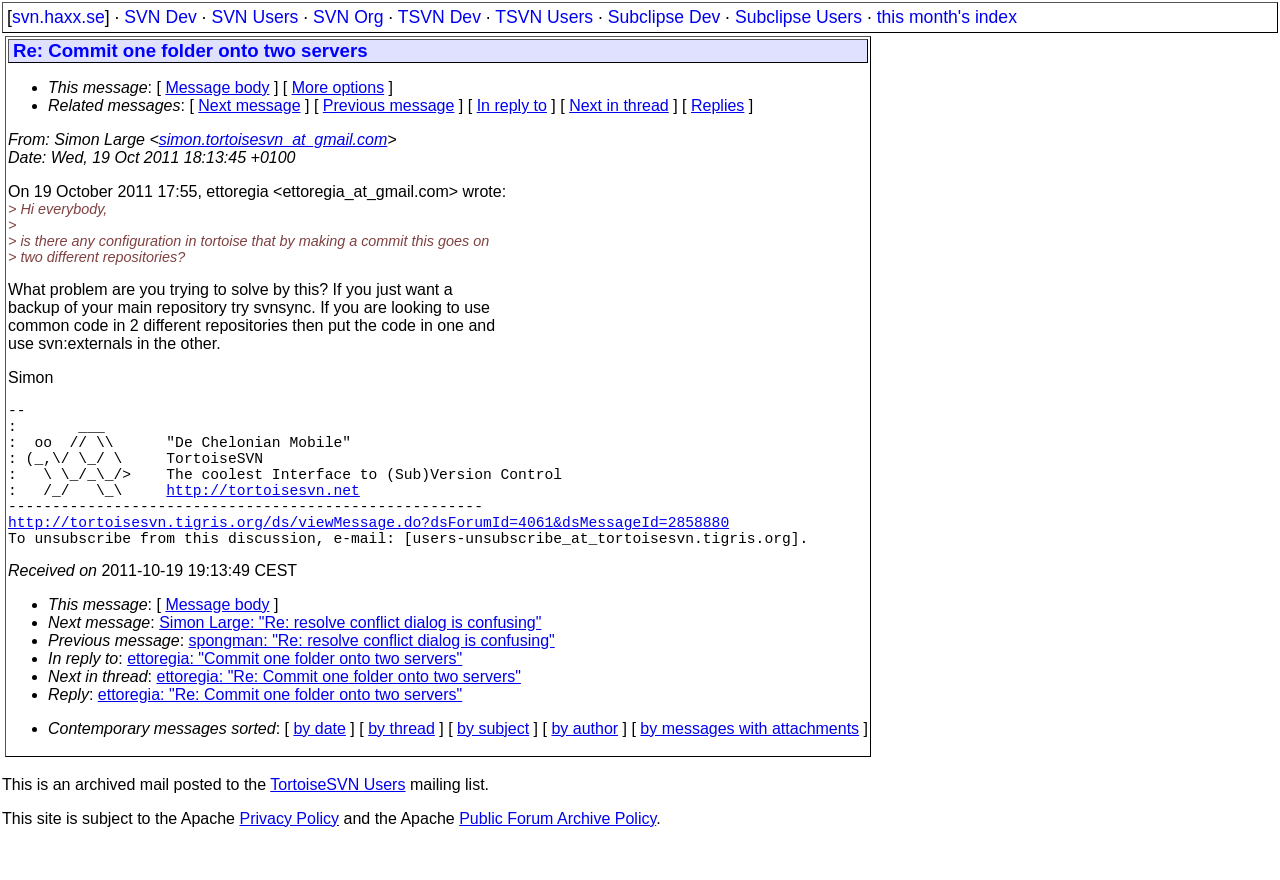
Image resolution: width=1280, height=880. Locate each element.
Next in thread (619, 105)
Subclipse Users (798, 17)
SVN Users (254, 17)
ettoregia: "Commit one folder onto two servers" (294, 694)
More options (338, 87)
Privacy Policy (289, 854)
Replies (717, 105)
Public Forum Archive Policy (557, 854)
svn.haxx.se (58, 17)
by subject (493, 764)
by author (584, 764)
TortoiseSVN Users (337, 820)
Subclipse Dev (664, 17)
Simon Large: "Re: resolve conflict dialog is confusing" (350, 658)
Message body (217, 87)
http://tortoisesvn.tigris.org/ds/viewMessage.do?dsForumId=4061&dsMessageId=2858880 (368, 553)
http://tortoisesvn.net (262, 513)
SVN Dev (160, 17)
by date (319, 764)
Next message (249, 105)
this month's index (947, 17)
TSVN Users (544, 17)
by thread (401, 764)
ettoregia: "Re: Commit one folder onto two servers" (339, 712)
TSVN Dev (439, 17)
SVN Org (348, 17)
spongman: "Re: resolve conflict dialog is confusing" (372, 676)
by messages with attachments (749, 764)
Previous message (389, 105)
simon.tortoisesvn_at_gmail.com (273, 139)
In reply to (512, 105)
